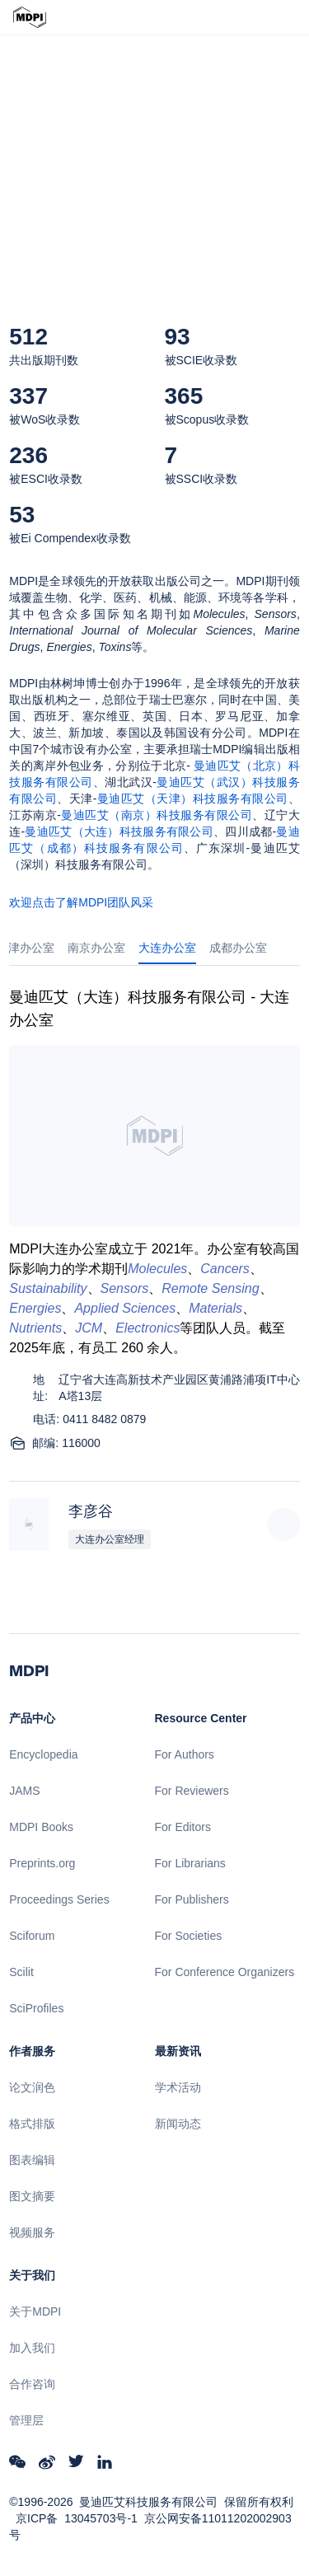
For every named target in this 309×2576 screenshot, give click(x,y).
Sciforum (31, 1935)
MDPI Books (41, 1827)
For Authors (184, 1754)
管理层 (26, 2420)
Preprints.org (42, 1863)
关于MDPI (35, 2311)
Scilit (21, 1972)
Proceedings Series (59, 1899)
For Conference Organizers (225, 1972)
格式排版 (32, 2123)
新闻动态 (178, 2123)
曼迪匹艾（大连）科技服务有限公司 (119, 831)
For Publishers (192, 1899)
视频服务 (32, 2232)
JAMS (24, 1790)
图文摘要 (32, 2196)
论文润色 (32, 2087)
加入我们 (32, 2347)
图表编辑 (32, 2159)
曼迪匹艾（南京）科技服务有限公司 (156, 815)
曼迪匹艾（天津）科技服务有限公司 (192, 798)
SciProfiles (36, 2008)
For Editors (183, 1827)
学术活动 (178, 2087)
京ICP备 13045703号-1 (77, 2518)
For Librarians (190, 1863)
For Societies (188, 1935)
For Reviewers (192, 1790)
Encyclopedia (43, 1754)
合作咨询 (32, 2384)
